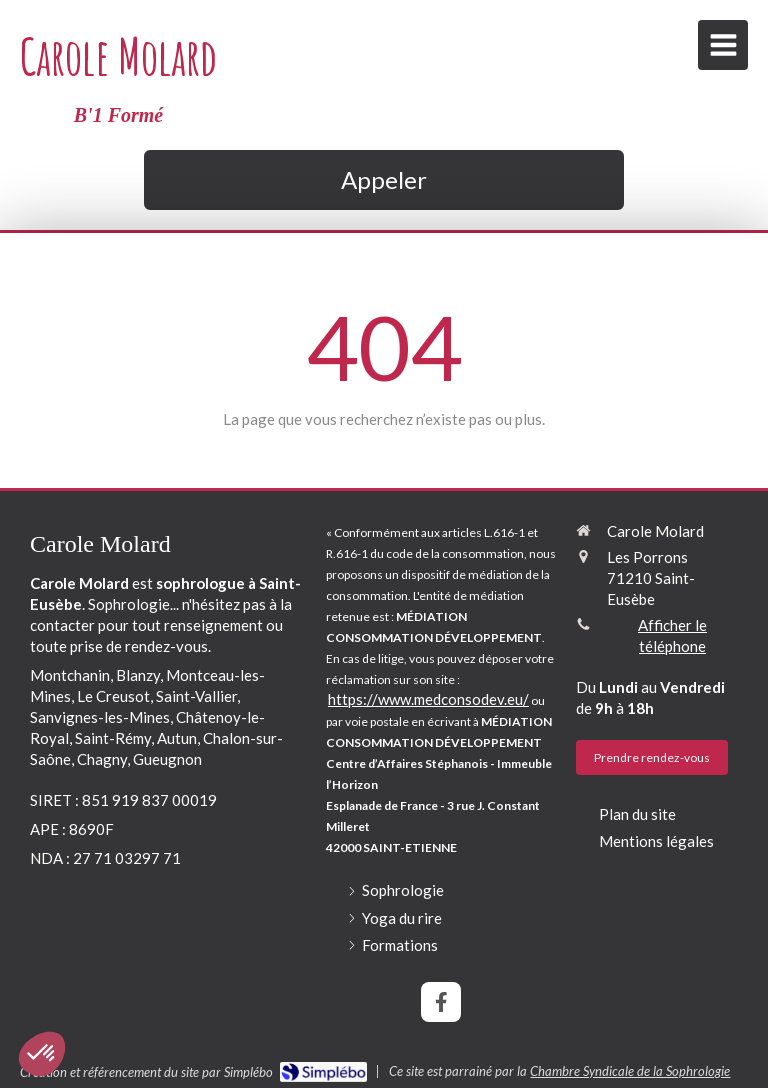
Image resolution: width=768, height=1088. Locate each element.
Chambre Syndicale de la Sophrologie (630, 1071)
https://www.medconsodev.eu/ (428, 699)
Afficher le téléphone (672, 635)
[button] (42, 1054)
